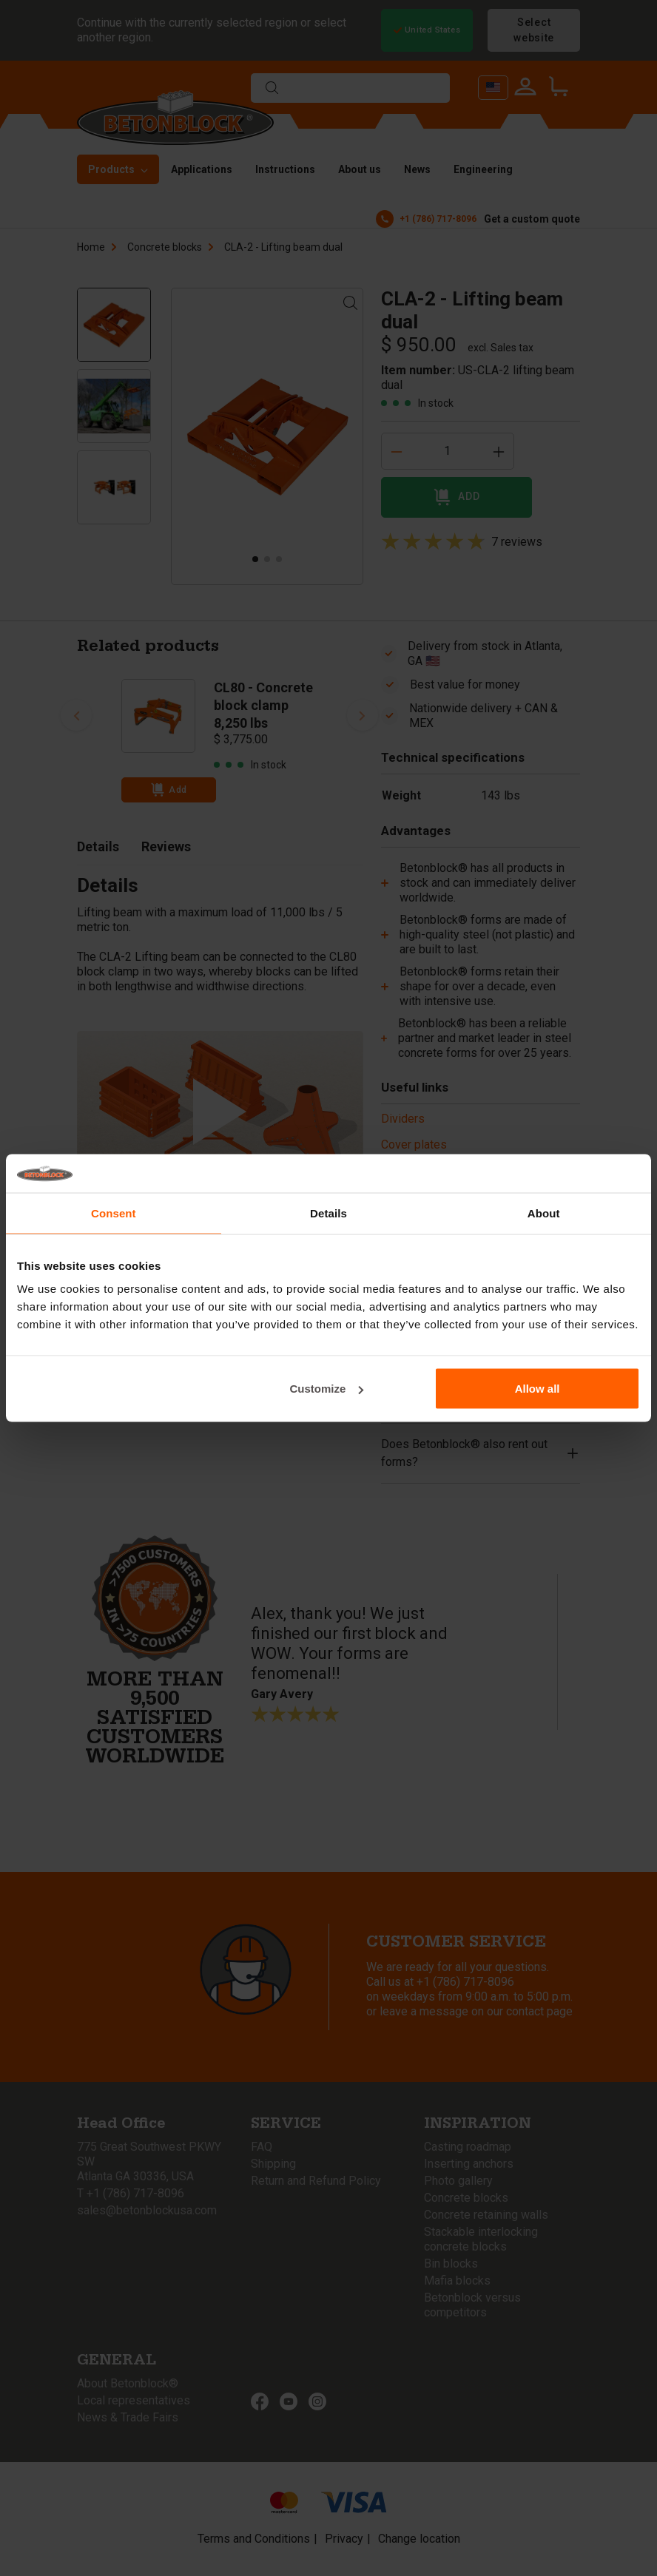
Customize (327, 1388)
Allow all (537, 1388)
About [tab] (544, 1212)
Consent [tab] (113, 1212)
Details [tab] (328, 1212)
